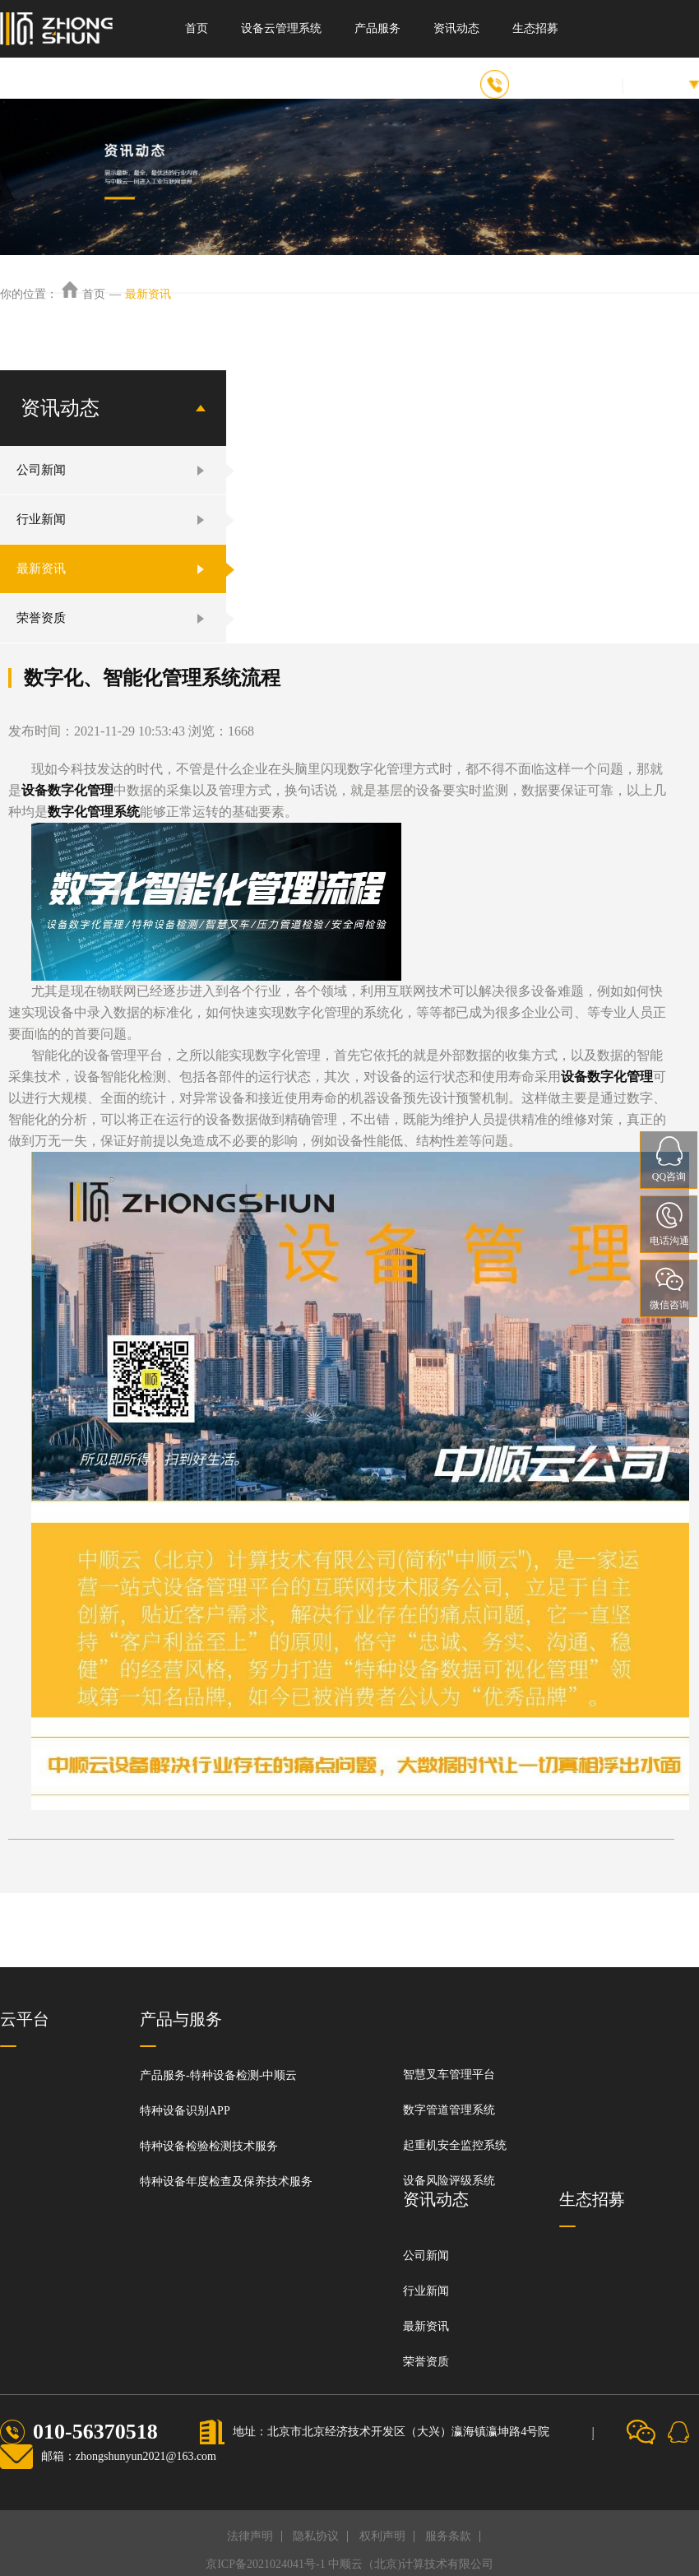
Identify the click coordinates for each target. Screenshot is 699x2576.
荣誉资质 (41, 617)
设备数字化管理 (67, 790)
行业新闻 (41, 519)
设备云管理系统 (281, 28)
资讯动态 (456, 28)
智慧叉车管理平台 (449, 2074)
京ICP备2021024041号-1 (265, 2564)
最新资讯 (148, 294)
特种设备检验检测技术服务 (209, 2146)
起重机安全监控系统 (455, 2145)
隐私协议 (316, 2536)
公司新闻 (41, 469)
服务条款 (448, 2536)
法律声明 (250, 2536)
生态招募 (535, 28)
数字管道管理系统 (449, 2110)
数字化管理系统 (94, 812)
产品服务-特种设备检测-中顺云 (218, 2075)
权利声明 (382, 2536)
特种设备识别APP (185, 2111)
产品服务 (377, 28)
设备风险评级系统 (449, 2181)
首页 (196, 28)
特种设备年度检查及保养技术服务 (226, 2181)
